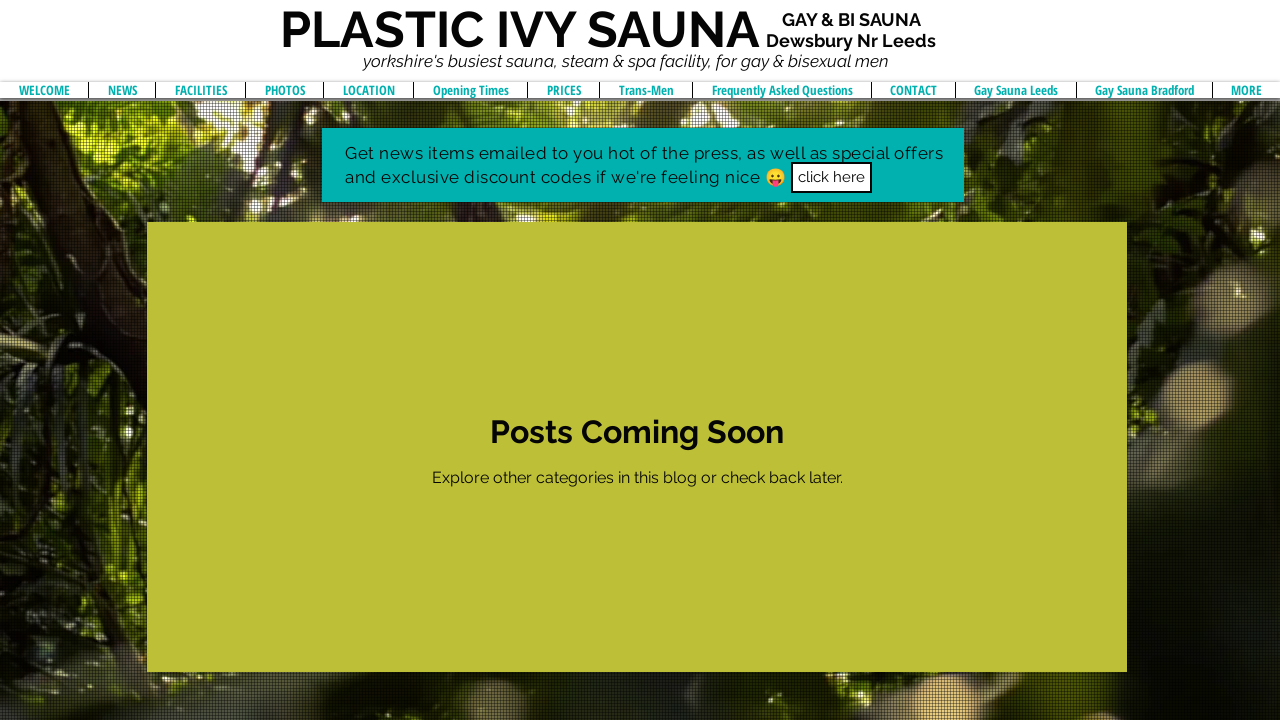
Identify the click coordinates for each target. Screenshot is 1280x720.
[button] (831, 177)
